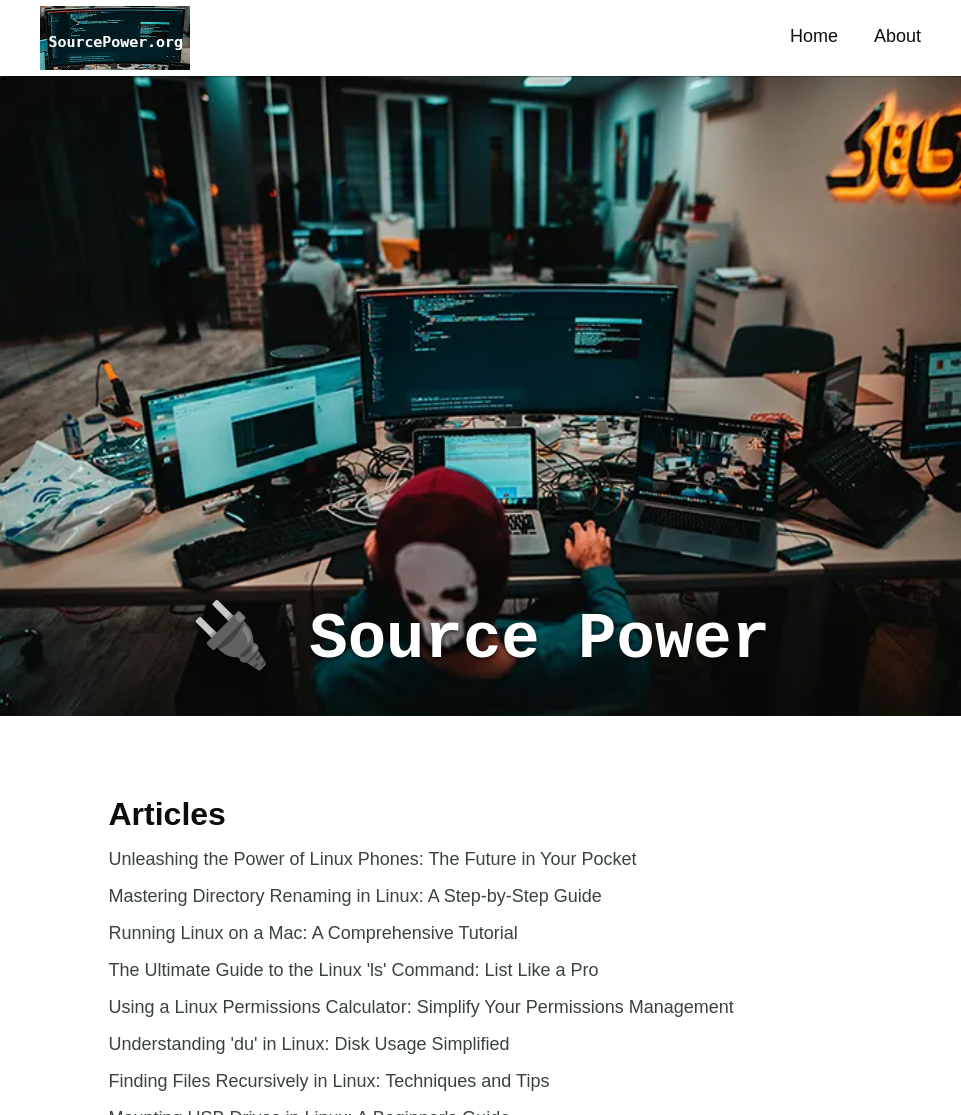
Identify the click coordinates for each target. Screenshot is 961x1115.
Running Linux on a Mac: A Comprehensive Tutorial (313, 933)
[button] (115, 38)
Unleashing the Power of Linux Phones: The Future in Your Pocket (373, 859)
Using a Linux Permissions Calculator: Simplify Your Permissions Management (421, 1007)
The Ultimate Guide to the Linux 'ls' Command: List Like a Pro (354, 970)
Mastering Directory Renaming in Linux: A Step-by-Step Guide (355, 896)
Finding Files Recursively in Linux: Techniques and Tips (329, 1081)
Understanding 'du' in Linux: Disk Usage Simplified (309, 1044)
